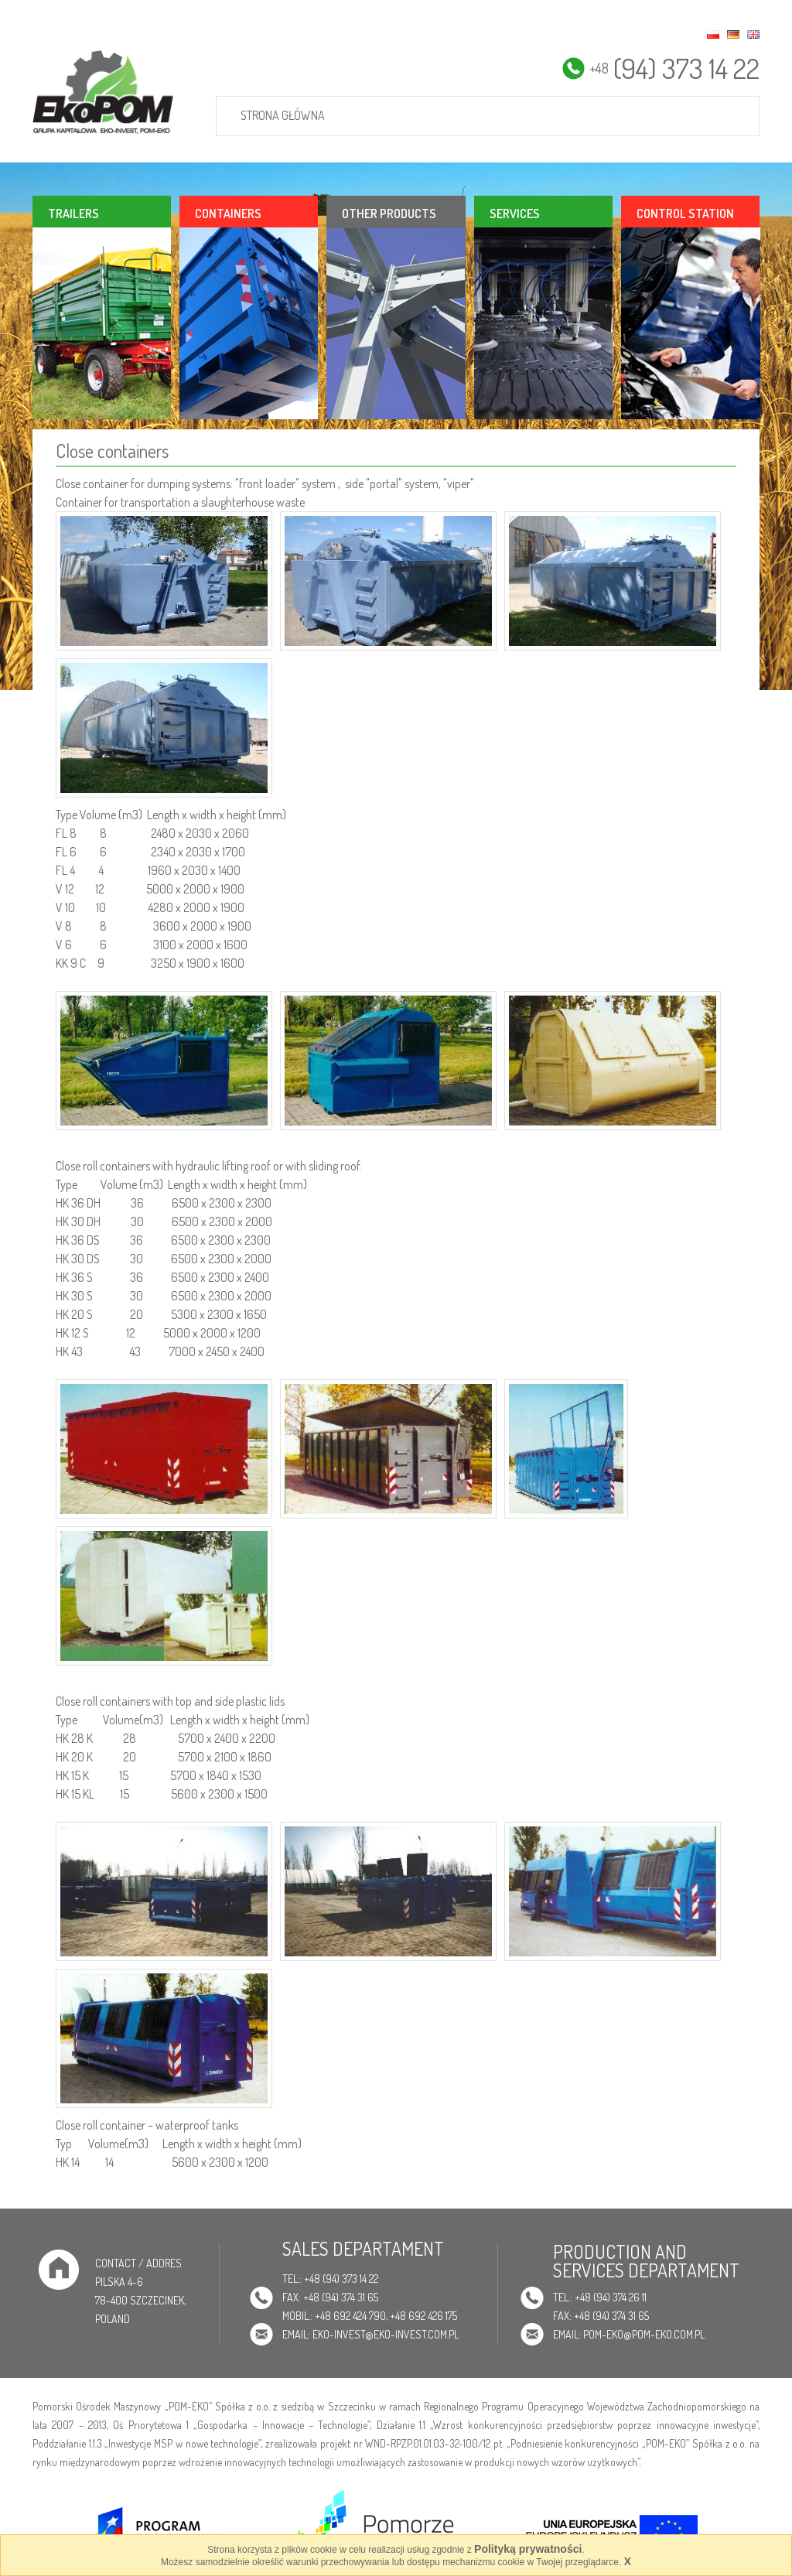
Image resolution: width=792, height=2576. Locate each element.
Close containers (112, 451)
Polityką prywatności (528, 2549)
